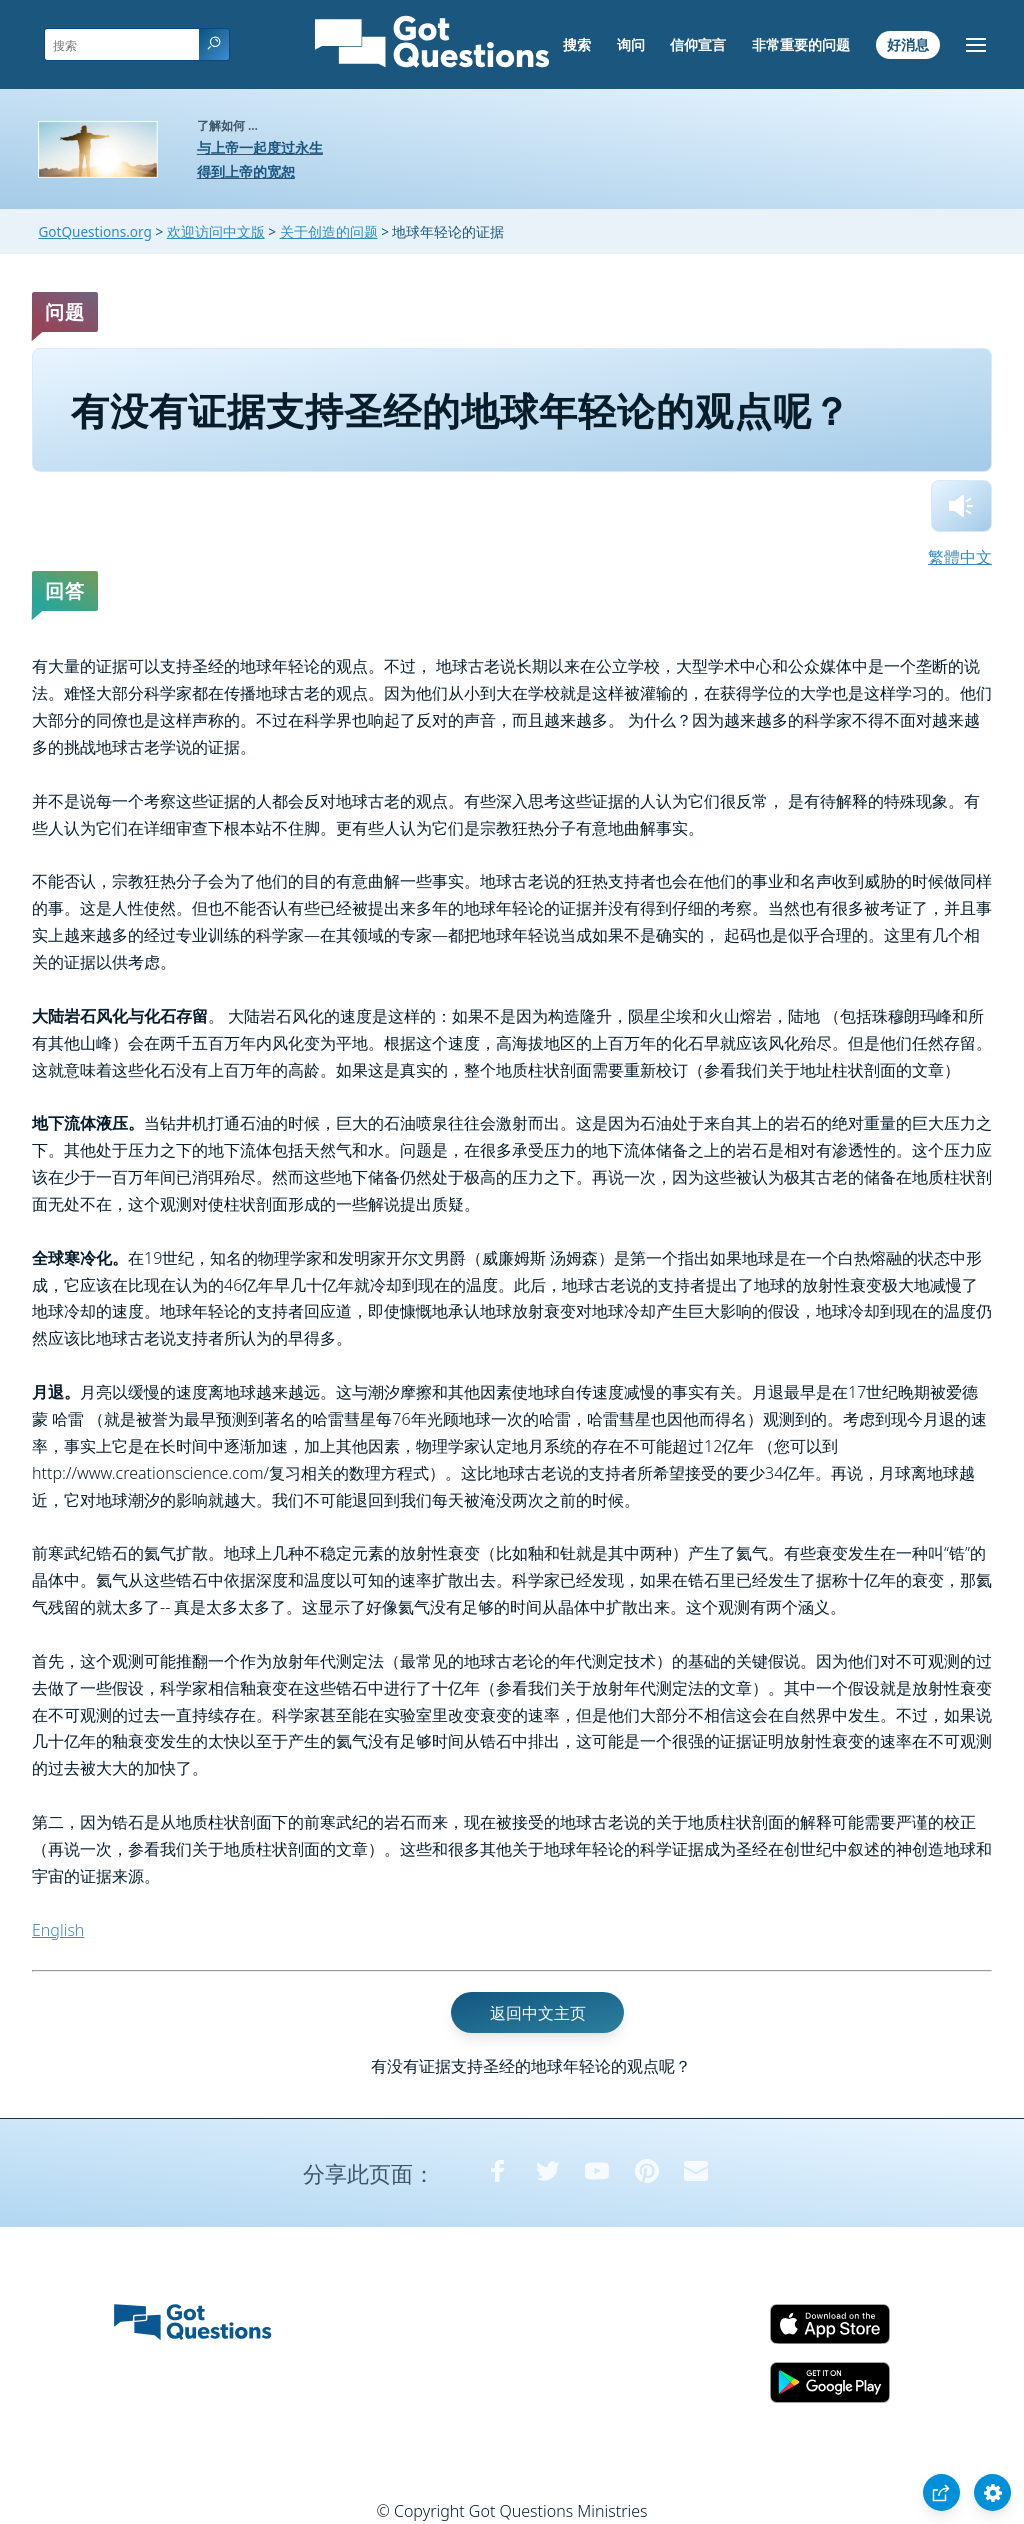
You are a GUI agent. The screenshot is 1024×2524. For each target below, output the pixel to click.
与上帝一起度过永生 (260, 147)
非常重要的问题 (801, 44)
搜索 (577, 44)
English (58, 1930)
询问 (631, 44)
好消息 (908, 44)
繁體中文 (960, 557)
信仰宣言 (698, 44)
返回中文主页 (538, 2012)
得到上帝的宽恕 (246, 171)
